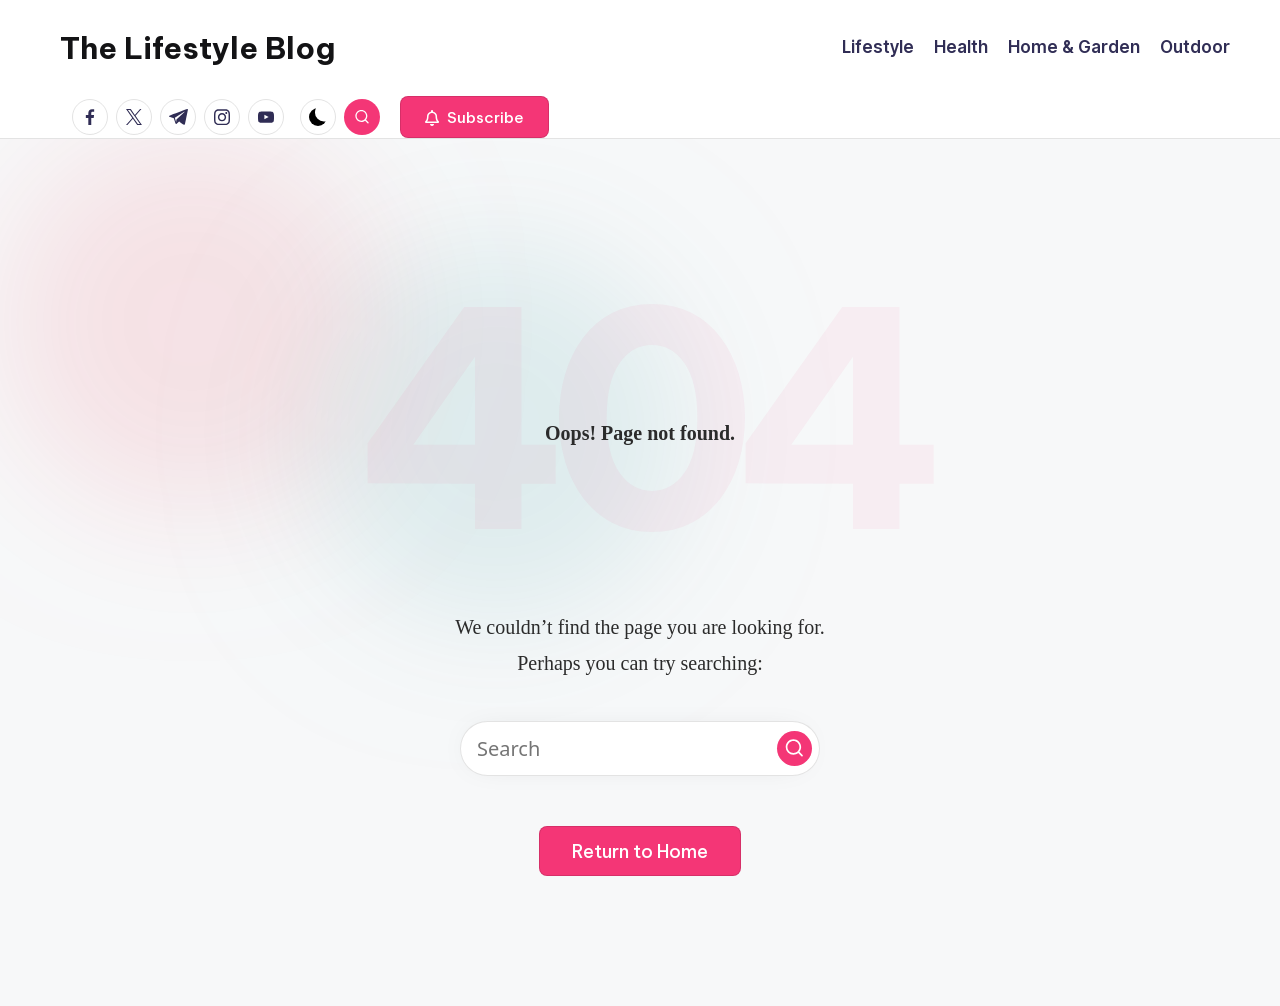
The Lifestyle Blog (197, 48)
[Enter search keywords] (640, 748)
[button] (474, 117)
